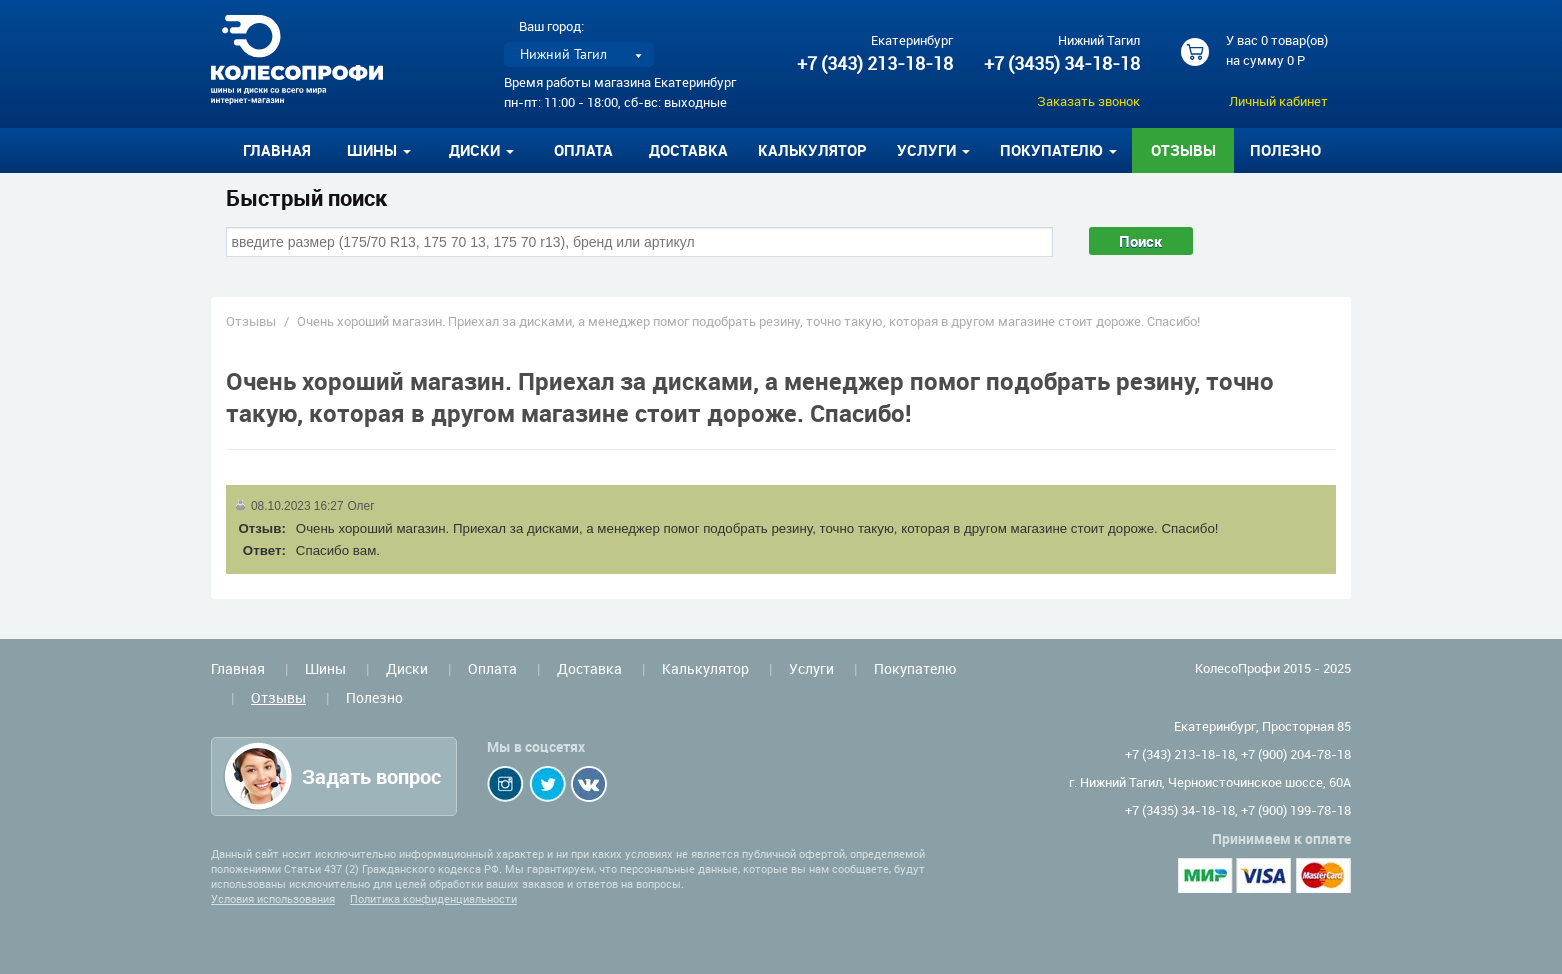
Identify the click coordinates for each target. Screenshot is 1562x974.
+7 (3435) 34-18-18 (1062, 63)
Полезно (1285, 150)
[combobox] (639, 242)
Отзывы (1183, 150)
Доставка (688, 150)
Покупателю (915, 668)
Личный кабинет (1278, 101)
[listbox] (579, 54)
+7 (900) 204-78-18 (1296, 754)
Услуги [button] (933, 150)
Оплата (583, 150)
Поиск (1141, 241)
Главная (277, 150)
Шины (325, 668)
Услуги (811, 668)
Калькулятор (812, 150)
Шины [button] (379, 150)
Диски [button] (481, 150)
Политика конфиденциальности (433, 898)
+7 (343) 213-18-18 (875, 63)
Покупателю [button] (1058, 150)
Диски (407, 668)
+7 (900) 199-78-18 (1296, 810)
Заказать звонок (1088, 101)
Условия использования (273, 898)
